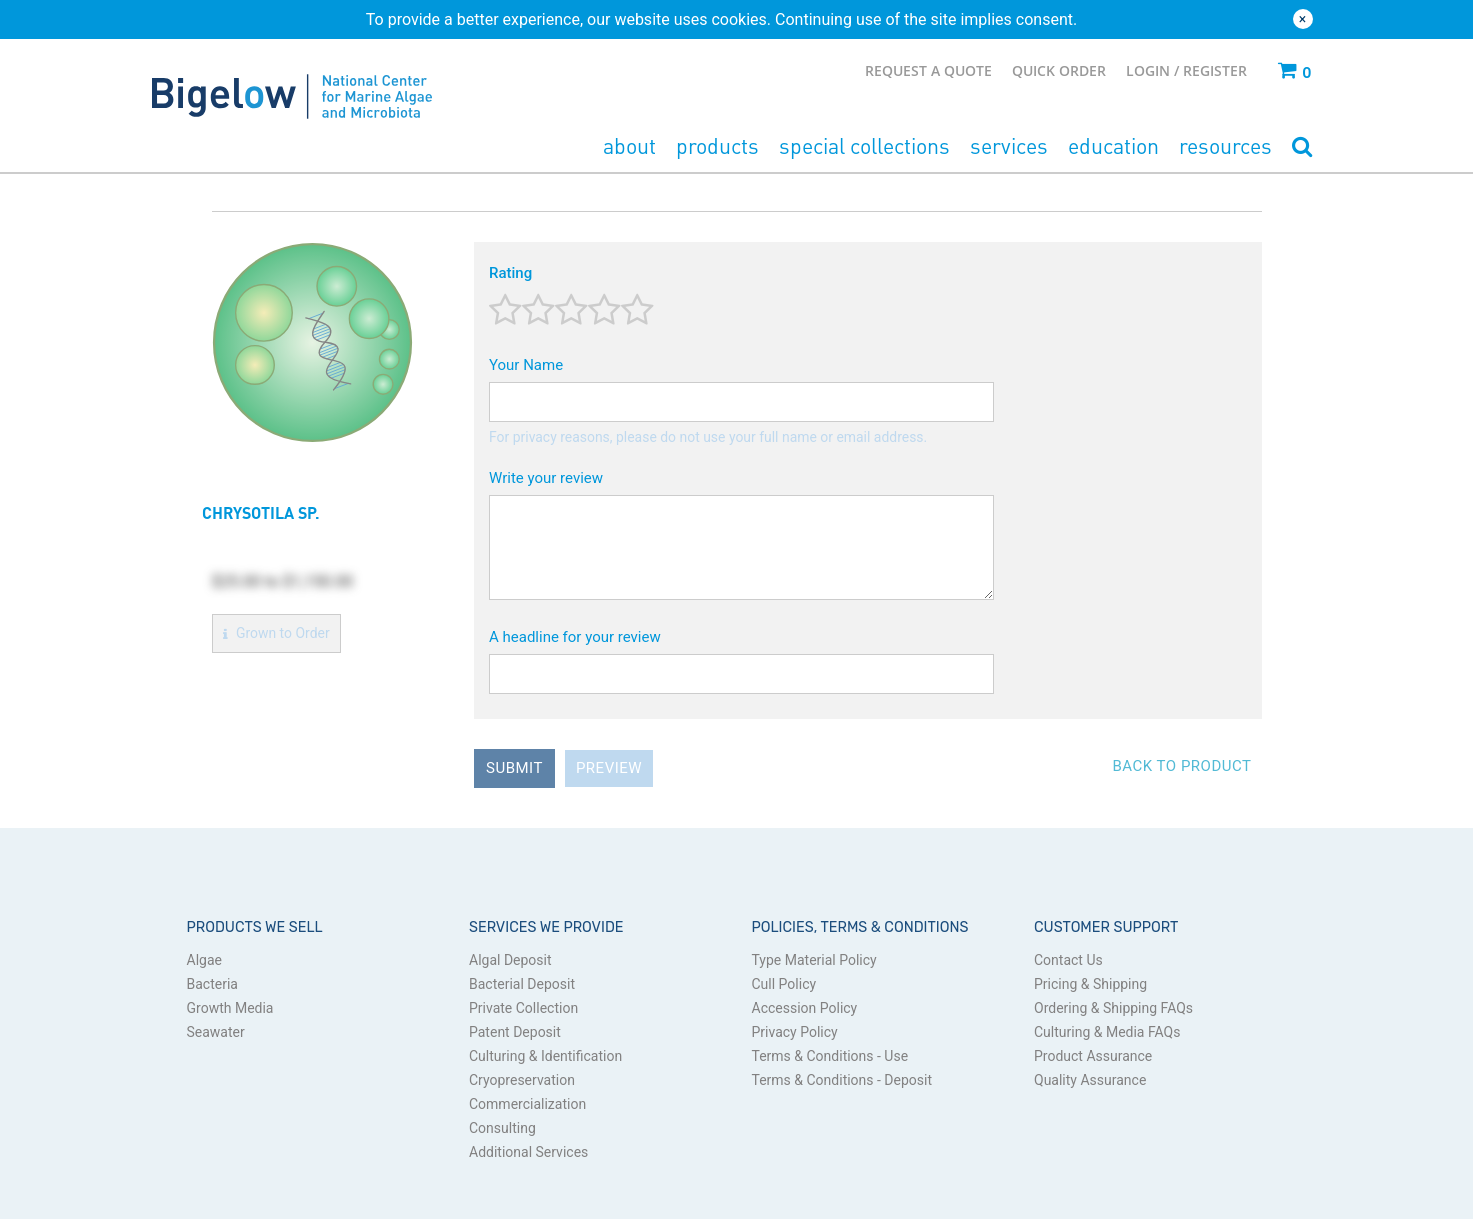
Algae (204, 960)
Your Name (526, 365)
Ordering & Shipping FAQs (1113, 1008)
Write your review (546, 478)
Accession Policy (805, 1008)
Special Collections (864, 145)
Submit (514, 768)
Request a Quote (928, 70)
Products (717, 145)
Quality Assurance (1090, 1080)
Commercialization (527, 1104)
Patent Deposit (515, 1032)
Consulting (502, 1128)
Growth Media (230, 1008)
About (629, 145)
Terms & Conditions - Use (830, 1056)
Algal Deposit (510, 960)
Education (1113, 145)
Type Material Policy (814, 960)
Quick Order (1059, 70)
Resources (1225, 145)
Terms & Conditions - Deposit (842, 1080)
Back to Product (1181, 766)
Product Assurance (1093, 1056)
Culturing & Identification (545, 1056)
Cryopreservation (522, 1080)
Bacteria (212, 984)
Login (1150, 70)
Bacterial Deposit (522, 984)
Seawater (216, 1032)
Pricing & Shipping (1090, 984)
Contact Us (1068, 960)
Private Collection (523, 1008)
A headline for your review (575, 637)
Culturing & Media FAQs (1107, 1032)
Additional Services (528, 1152)
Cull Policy (784, 984)
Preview (609, 768)
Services (1009, 145)
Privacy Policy (795, 1032)
